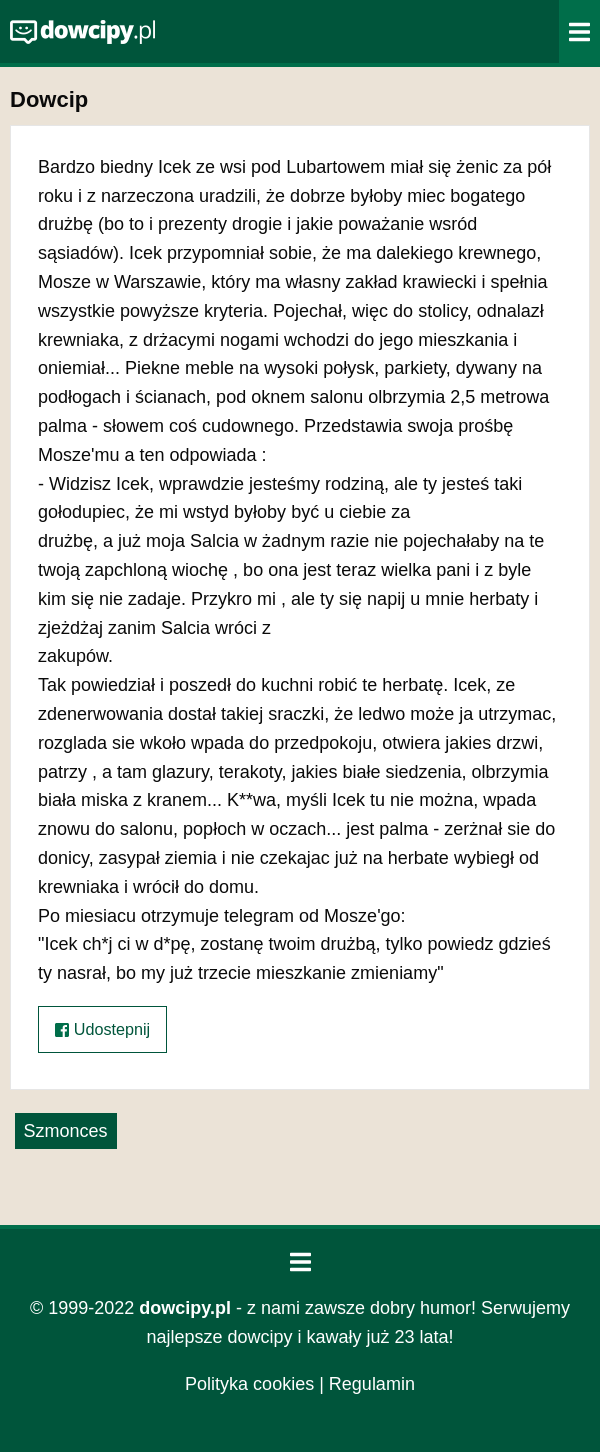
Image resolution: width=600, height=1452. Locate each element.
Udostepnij (102, 1029)
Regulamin (372, 1384)
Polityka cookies (249, 1384)
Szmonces (66, 1131)
